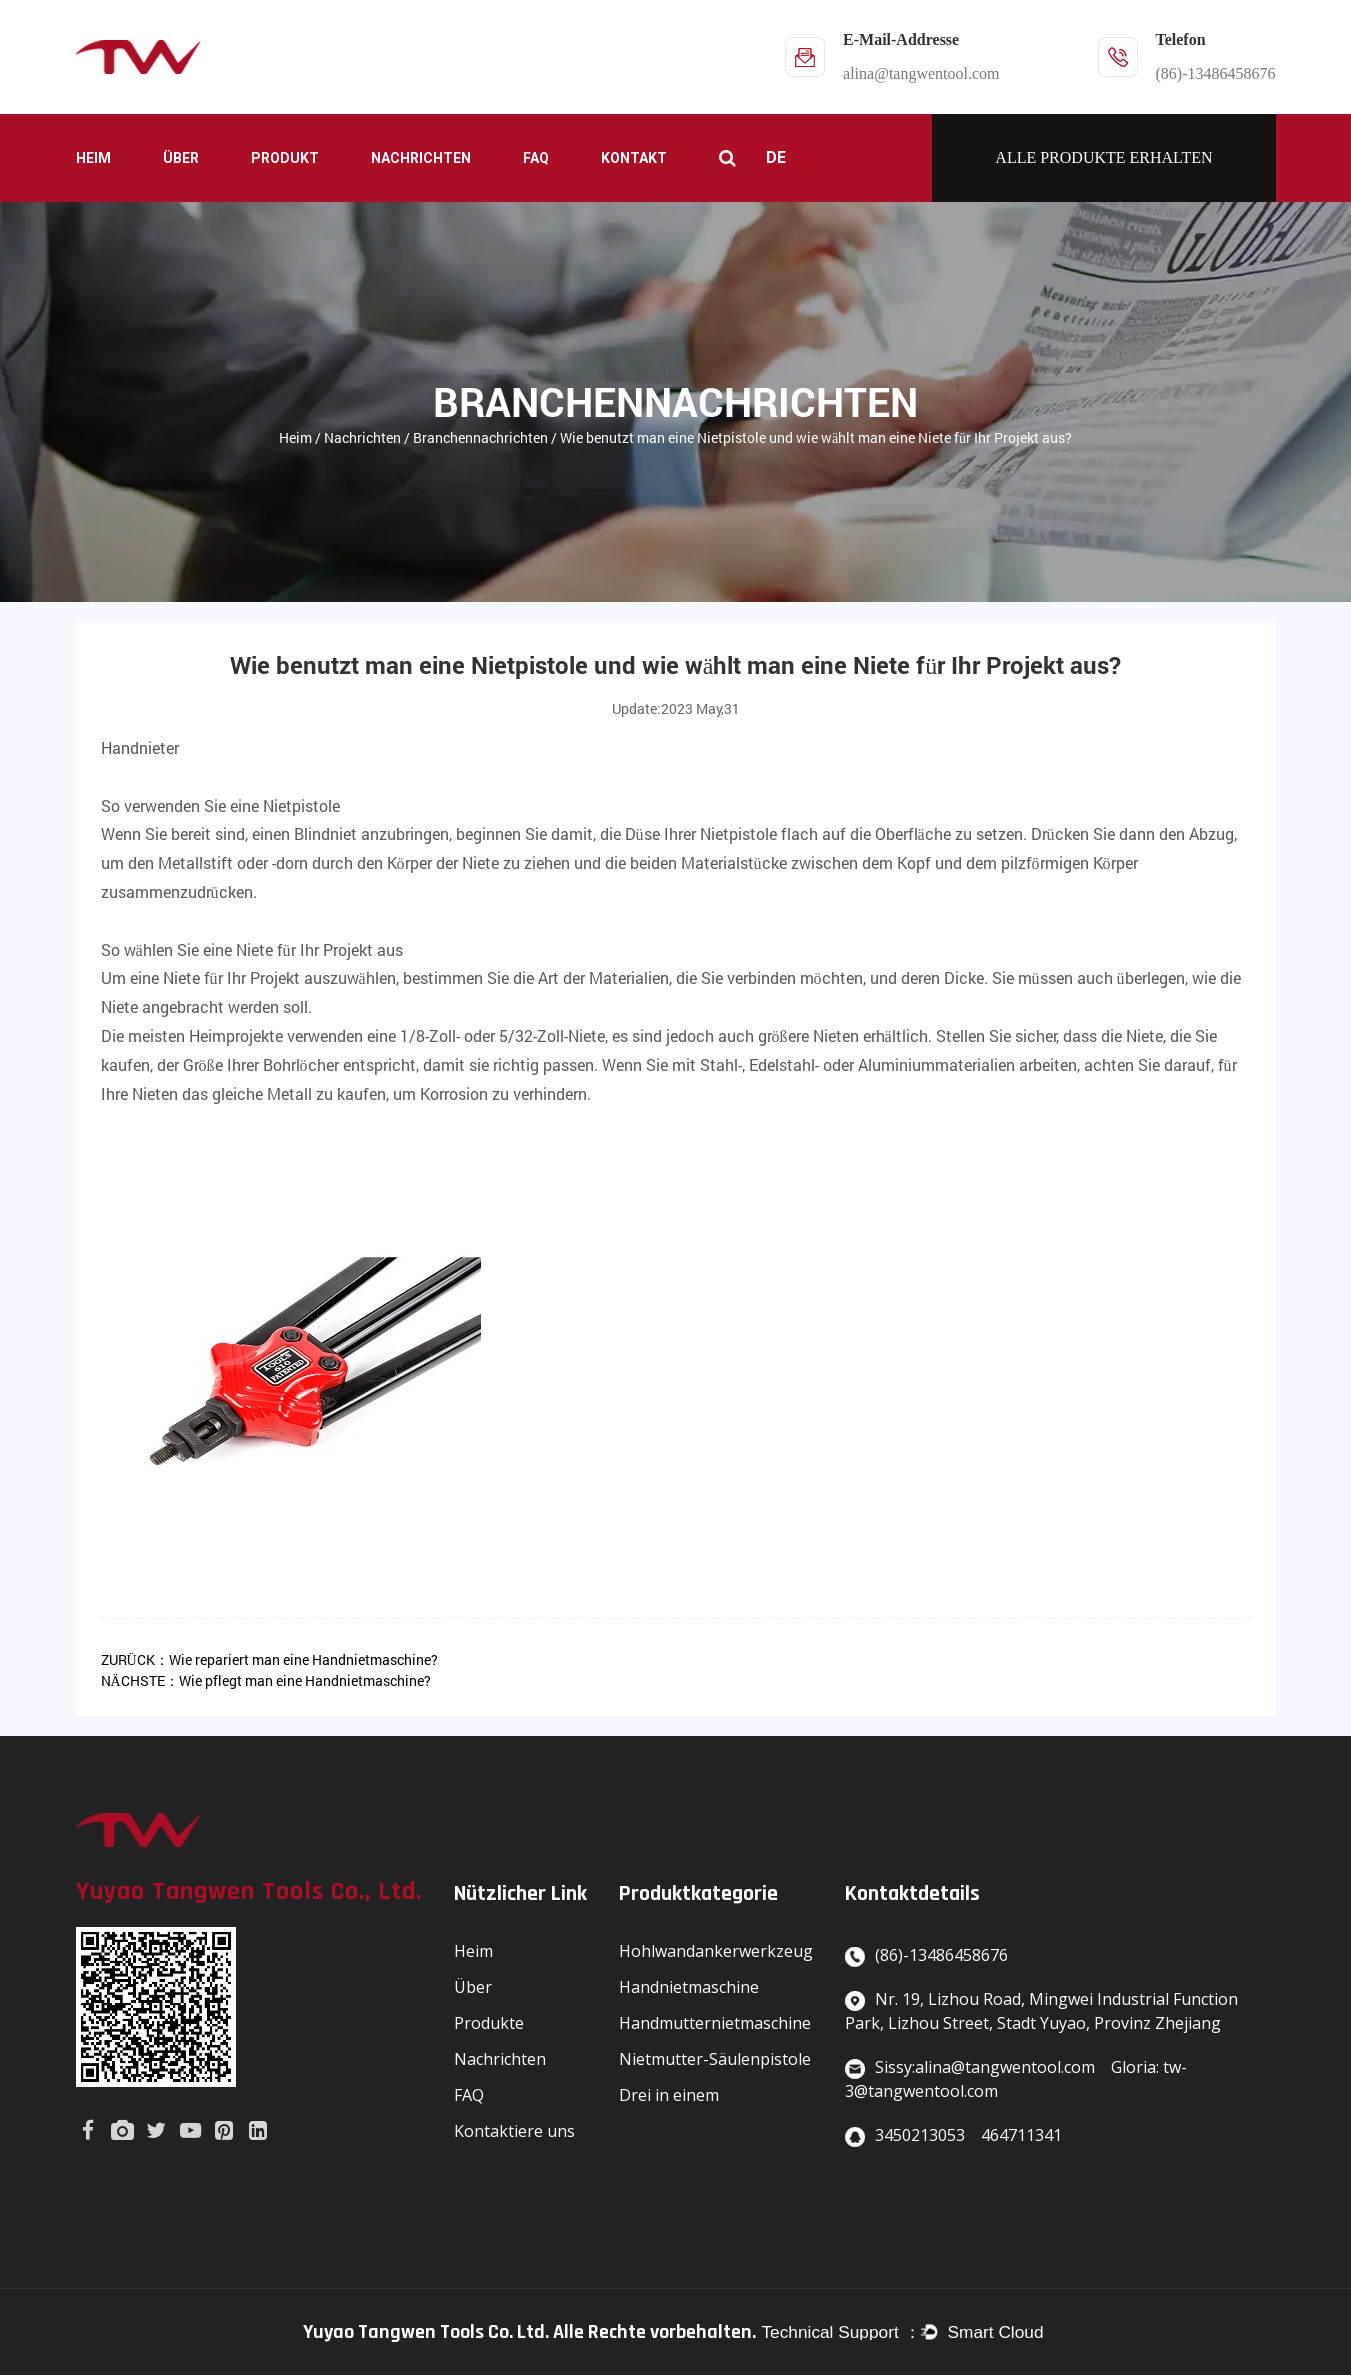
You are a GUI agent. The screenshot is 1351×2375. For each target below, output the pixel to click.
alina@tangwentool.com (921, 73)
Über (181, 158)
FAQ (536, 158)
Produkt (285, 158)
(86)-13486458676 (1216, 73)
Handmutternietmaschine (715, 2023)
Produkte (489, 2023)
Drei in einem (669, 2095)
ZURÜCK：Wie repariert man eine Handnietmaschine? (269, 1659)
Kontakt (634, 158)
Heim (93, 158)
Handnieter (140, 747)
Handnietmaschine (689, 1987)
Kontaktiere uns (514, 2131)
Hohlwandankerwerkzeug (716, 1951)
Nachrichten (421, 158)
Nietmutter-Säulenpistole (715, 2059)
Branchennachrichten (480, 437)
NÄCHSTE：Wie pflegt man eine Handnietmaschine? (266, 1680)
